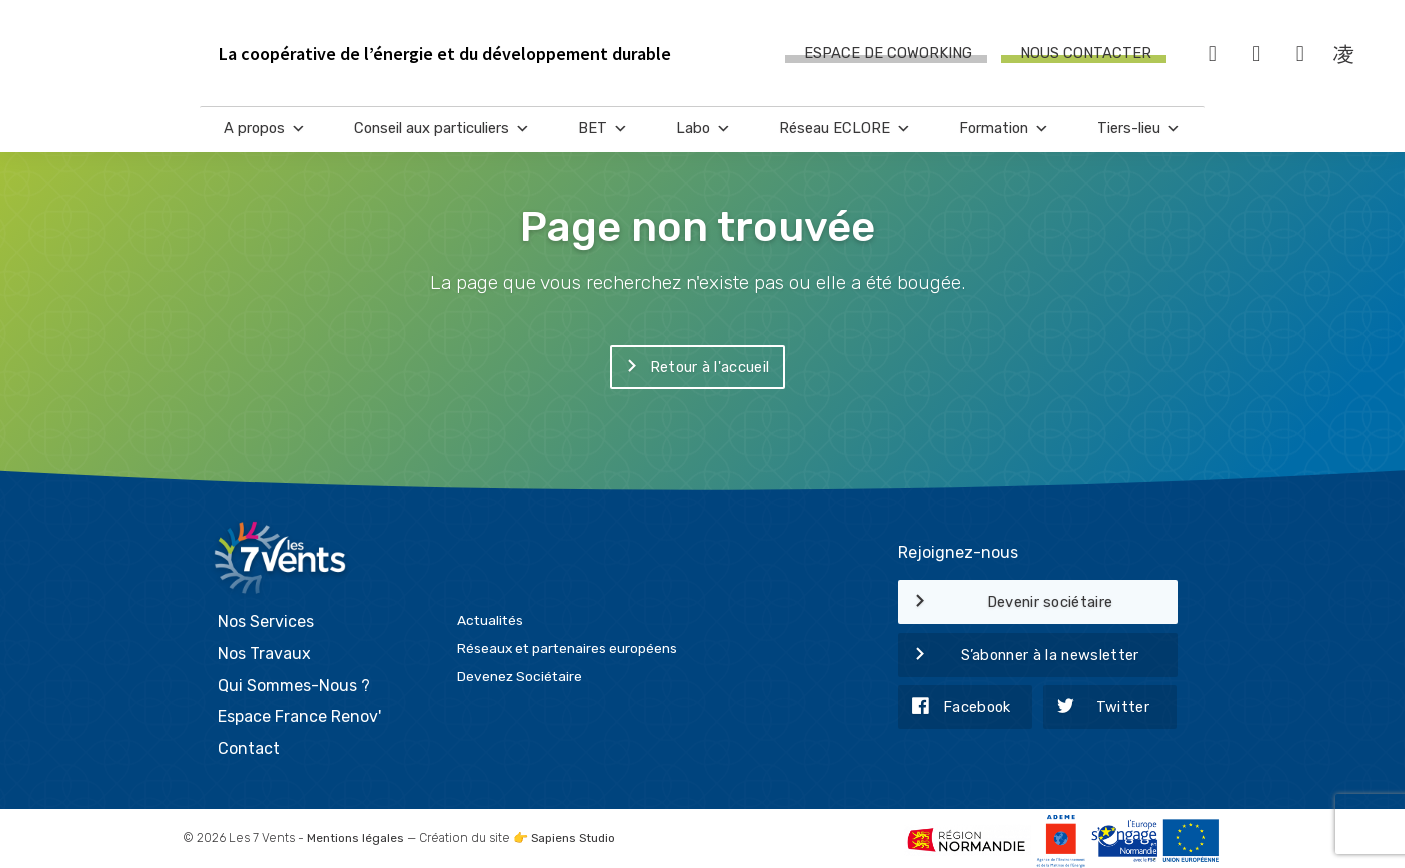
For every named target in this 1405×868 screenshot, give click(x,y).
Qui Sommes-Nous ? (294, 679)
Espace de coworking (888, 54)
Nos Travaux (264, 647)
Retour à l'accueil (690, 368)
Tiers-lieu (1139, 130)
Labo (703, 130)
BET (603, 130)
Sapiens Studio (576, 833)
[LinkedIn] (1300, 54)
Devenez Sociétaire (519, 671)
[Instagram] (1344, 54)
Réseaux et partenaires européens (567, 643)
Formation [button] (1004, 130)
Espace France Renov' (299, 711)
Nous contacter (1085, 54)
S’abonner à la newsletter (1018, 656)
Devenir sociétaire (1005, 603)
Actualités (490, 615)
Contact (249, 742)
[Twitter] (1257, 54)
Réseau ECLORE (845, 130)
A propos (265, 130)
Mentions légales (356, 833)
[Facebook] (1213, 54)
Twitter (1096, 708)
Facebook (954, 708)
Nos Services (266, 616)
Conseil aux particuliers (442, 130)
